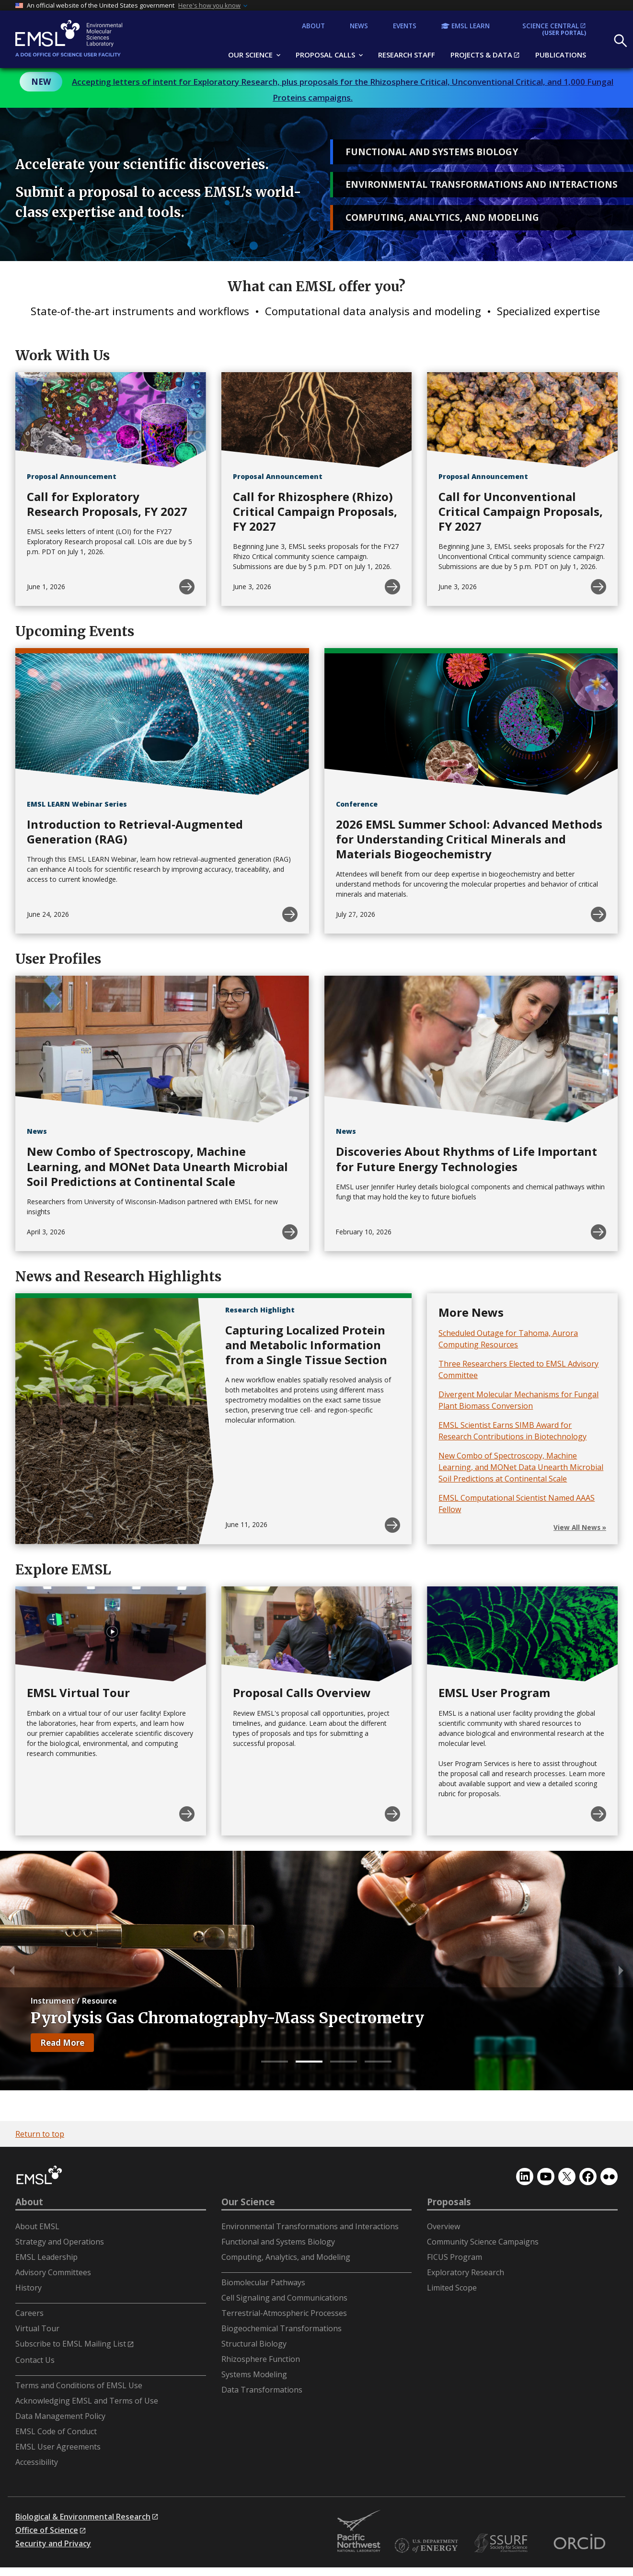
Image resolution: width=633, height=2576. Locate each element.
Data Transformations (261, 2389)
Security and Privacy (53, 2543)
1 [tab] (274, 2061)
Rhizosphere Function (260, 2359)
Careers (29, 2313)
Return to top (39, 2134)
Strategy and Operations (59, 2241)
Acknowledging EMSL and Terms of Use (86, 2400)
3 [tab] (343, 2061)
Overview (443, 2226)
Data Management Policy (60, 2416)
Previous (9, 1970)
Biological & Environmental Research (82, 2516)
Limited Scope (452, 2287)
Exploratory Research (465, 2272)
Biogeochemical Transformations (281, 2328)
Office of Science (46, 2530)
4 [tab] (378, 2061)
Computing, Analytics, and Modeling (285, 2257)
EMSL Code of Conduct (56, 2431)
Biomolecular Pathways (263, 2282)
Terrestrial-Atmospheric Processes (284, 2313)
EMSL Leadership (46, 2257)
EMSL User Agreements (58, 2446)
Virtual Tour (37, 2328)
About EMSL (37, 2226)
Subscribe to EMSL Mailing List (70, 2343)
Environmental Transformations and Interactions (310, 2226)
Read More (67, 2044)
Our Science (248, 2202)
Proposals (449, 2202)
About (29, 2202)
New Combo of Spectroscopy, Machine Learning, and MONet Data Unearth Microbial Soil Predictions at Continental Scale (520, 1467)
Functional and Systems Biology (278, 2241)
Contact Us (35, 2360)
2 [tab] (309, 2061)
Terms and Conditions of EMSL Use (78, 2385)
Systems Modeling (254, 2374)
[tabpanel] (316, 1970)
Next (623, 1970)
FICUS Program (454, 2257)
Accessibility (36, 2462)
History (28, 2287)
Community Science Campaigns (483, 2241)
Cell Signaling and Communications (284, 2297)
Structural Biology (254, 2343)
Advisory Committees (53, 2272)
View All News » (579, 1527)
